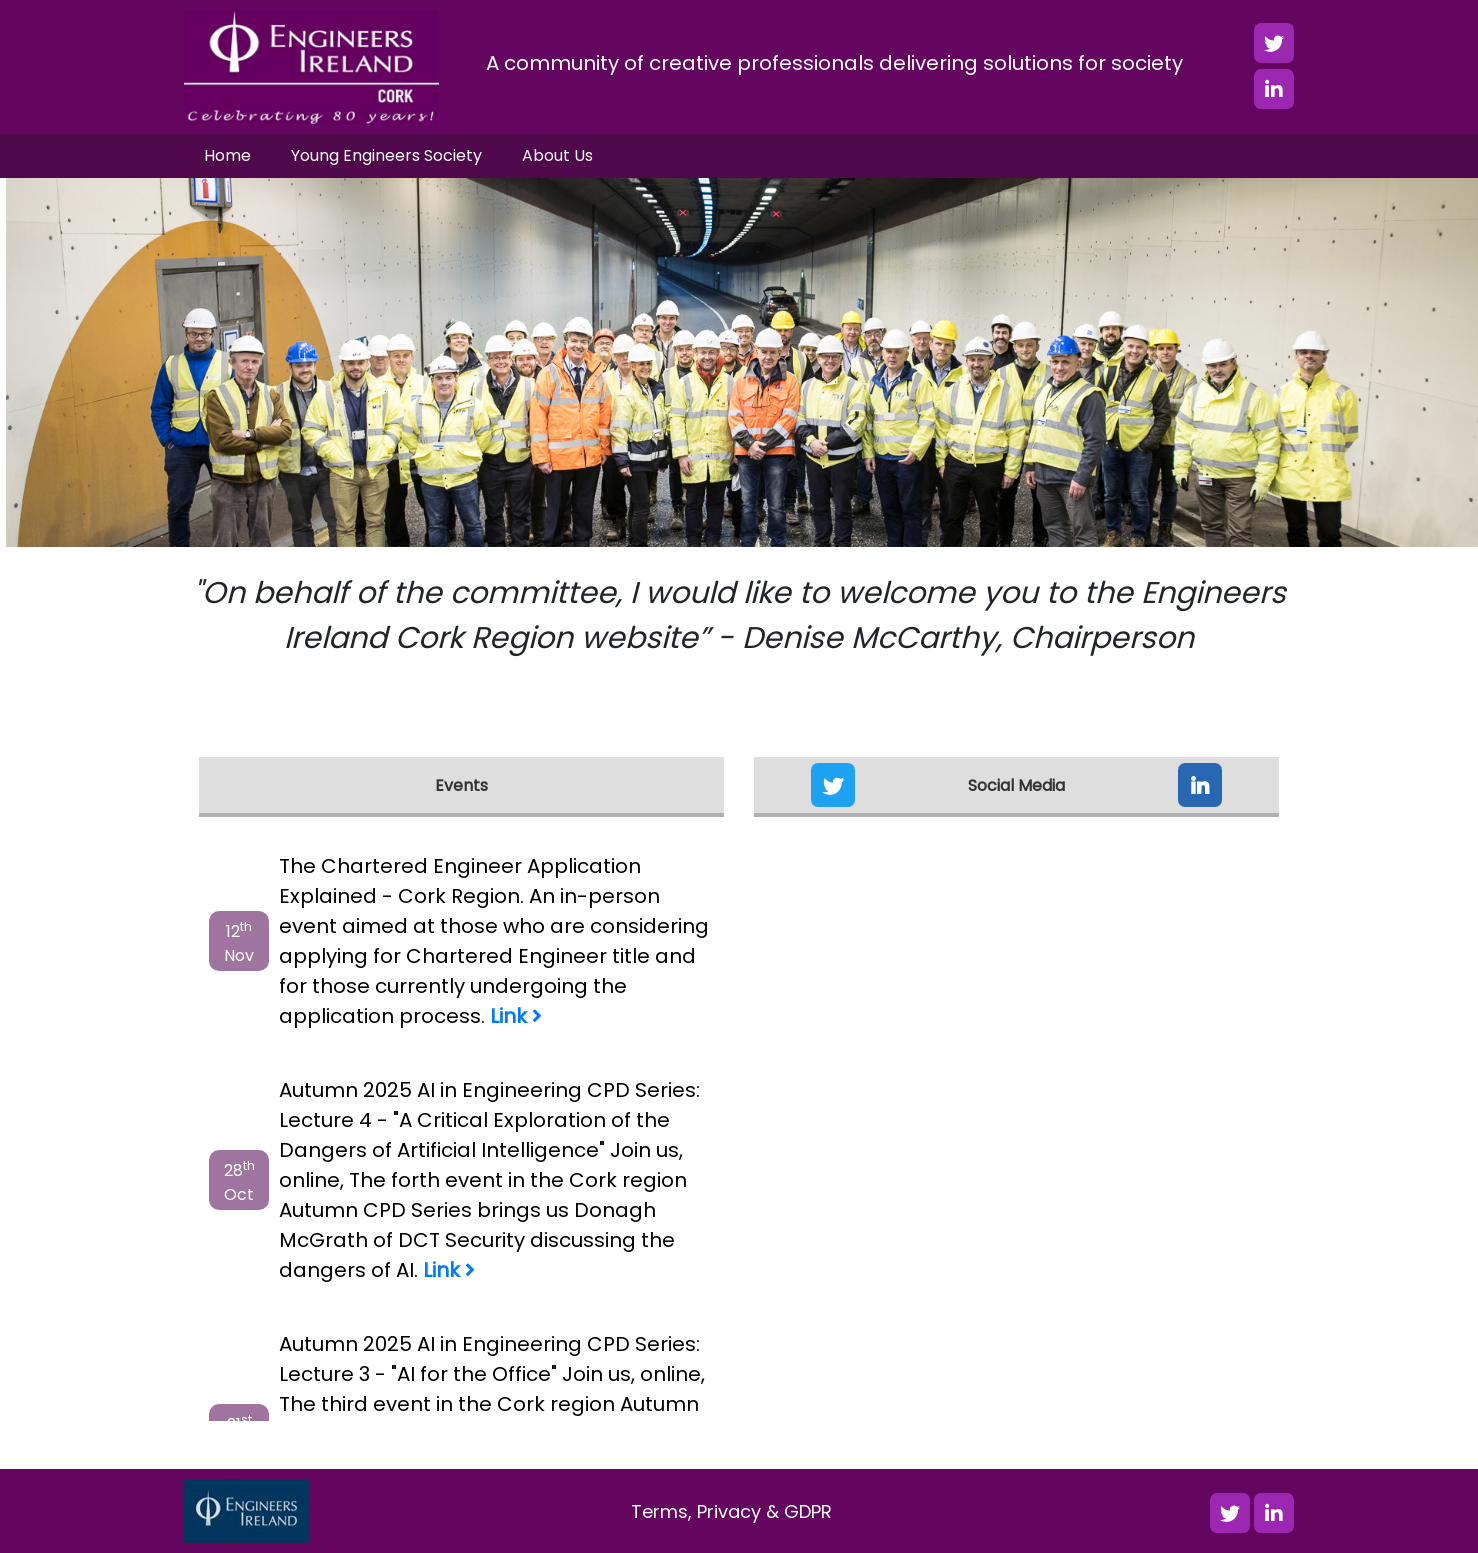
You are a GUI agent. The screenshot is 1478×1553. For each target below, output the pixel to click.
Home (227, 155)
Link (516, 1016)
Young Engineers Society (386, 155)
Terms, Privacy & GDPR (731, 1511)
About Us (557, 155)
